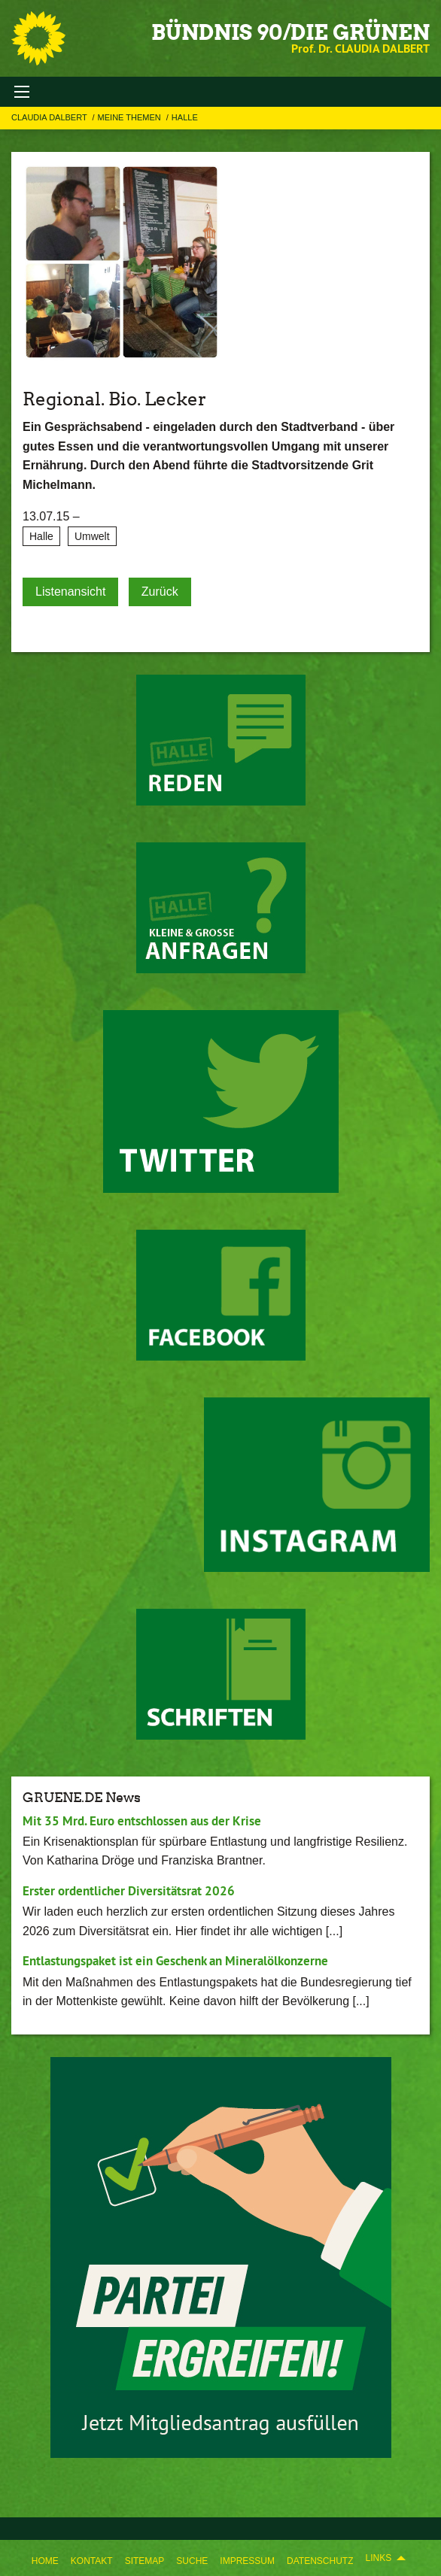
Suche (192, 2561)
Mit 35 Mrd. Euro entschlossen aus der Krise (142, 1821)
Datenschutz (320, 2561)
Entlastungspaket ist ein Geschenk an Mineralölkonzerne (175, 1960)
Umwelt (92, 536)
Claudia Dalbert (50, 117)
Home (45, 2561)
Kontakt (92, 2561)
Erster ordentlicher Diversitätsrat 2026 (129, 1891)
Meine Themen (130, 117)
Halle (185, 117)
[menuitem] (45, 2558)
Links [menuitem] (378, 2558)
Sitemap (145, 2561)
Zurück (159, 591)
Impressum (247, 2561)
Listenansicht (70, 591)
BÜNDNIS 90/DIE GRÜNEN (290, 32)
